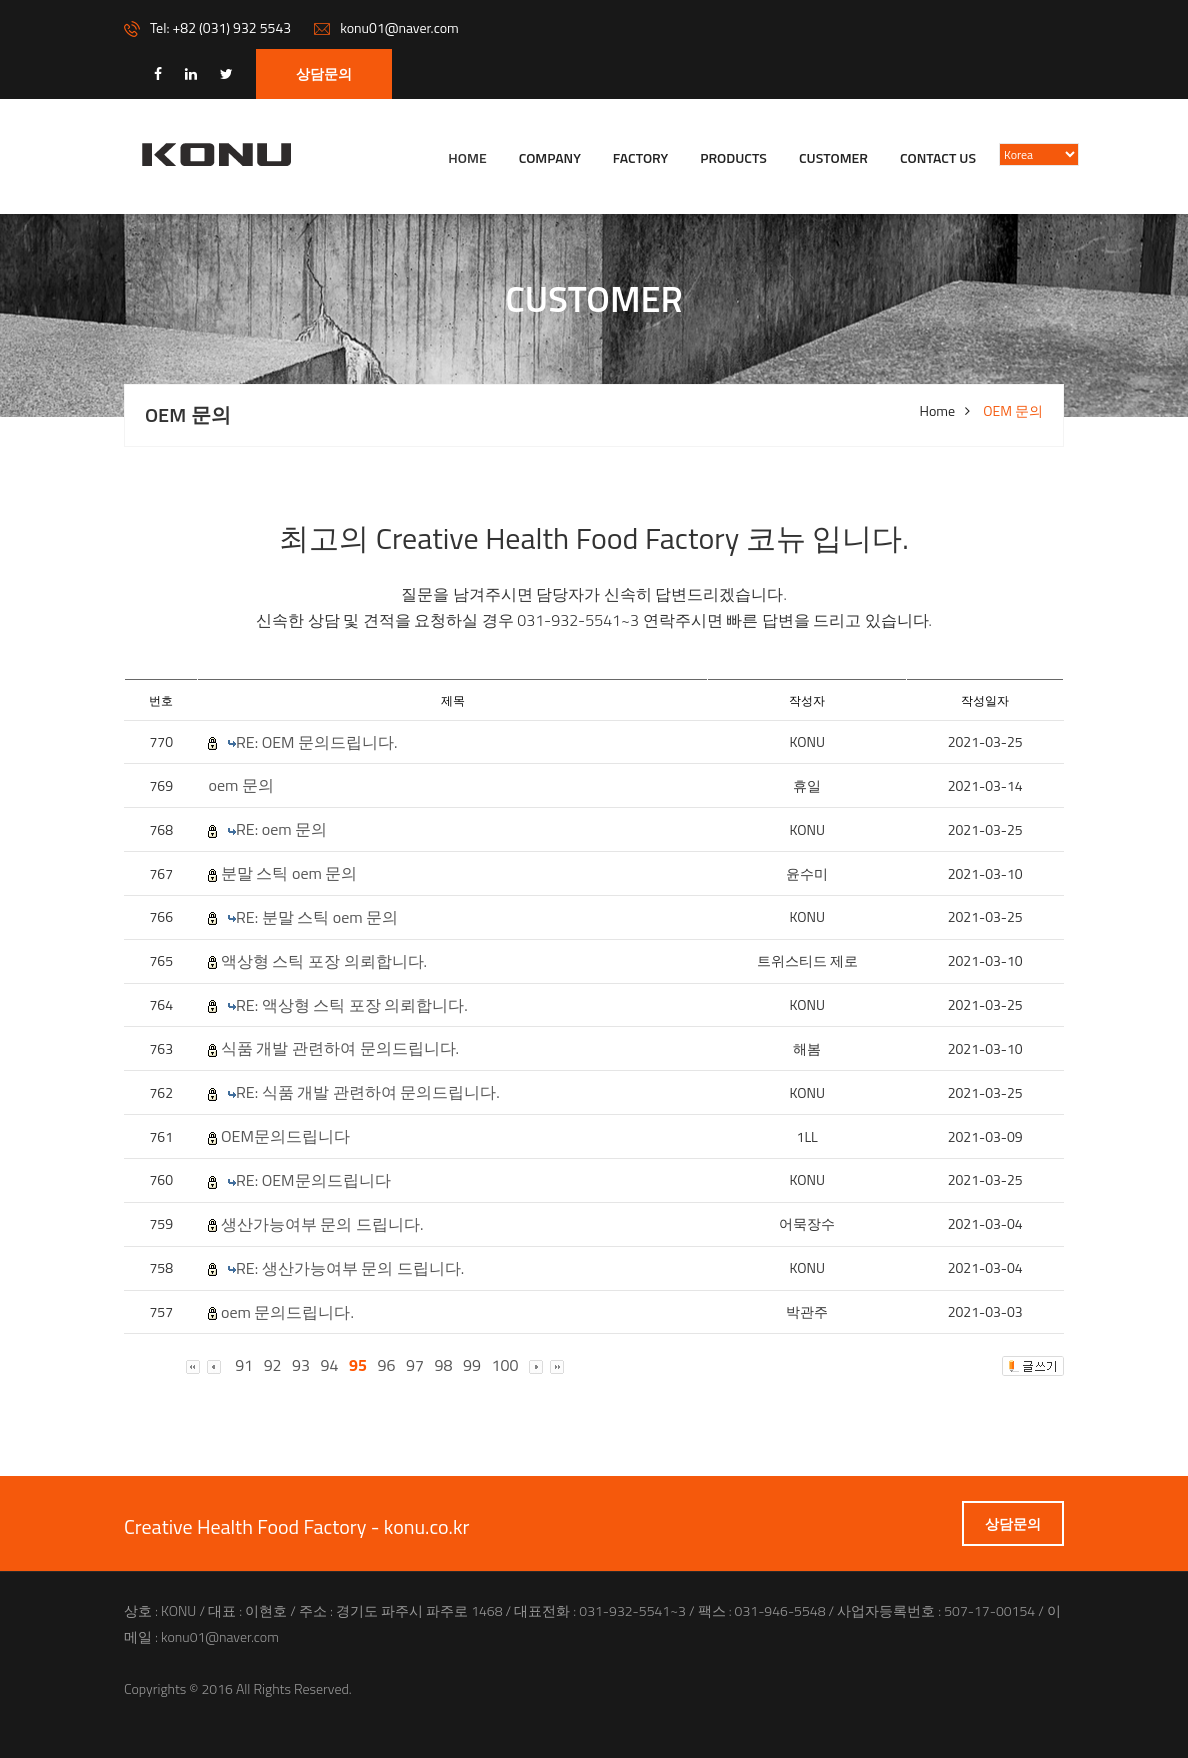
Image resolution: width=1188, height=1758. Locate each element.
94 (330, 1365)
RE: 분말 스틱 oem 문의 (317, 917)
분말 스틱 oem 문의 (289, 873)
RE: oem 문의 (281, 829)
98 (444, 1365)
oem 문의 (240, 785)
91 (244, 1365)
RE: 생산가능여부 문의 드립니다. (350, 1268)
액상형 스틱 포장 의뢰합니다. (324, 961)
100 (505, 1365)
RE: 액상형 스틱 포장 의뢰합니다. (352, 1005)
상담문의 (324, 73)
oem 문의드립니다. (287, 1312)
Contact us (938, 157)
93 (301, 1365)
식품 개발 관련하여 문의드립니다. (340, 1048)
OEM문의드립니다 (285, 1136)
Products (733, 157)
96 (387, 1365)
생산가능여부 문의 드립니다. (322, 1224)
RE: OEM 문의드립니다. (317, 742)
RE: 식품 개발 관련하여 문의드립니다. (368, 1092)
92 (273, 1365)
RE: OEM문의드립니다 (313, 1180)
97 (415, 1365)
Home (467, 157)
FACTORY (640, 157)
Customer (833, 157)
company (550, 157)
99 (472, 1365)
